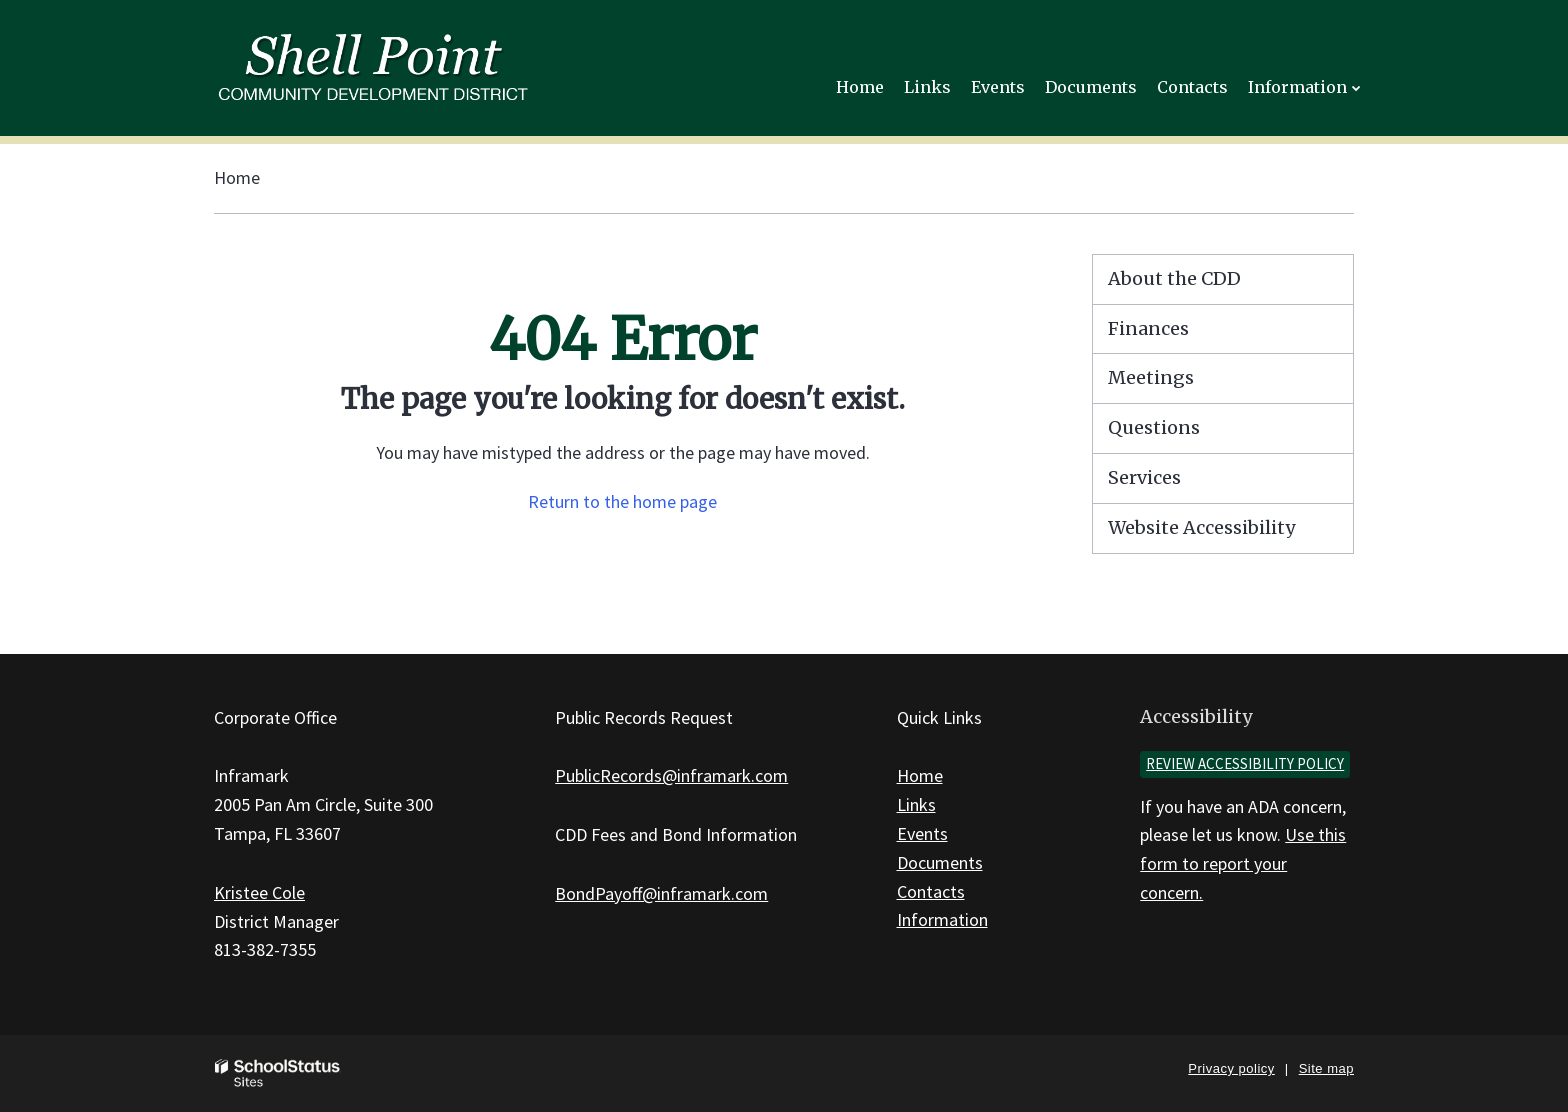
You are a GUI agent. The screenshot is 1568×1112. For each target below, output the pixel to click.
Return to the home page (622, 501)
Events (922, 833)
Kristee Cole (259, 892)
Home (237, 177)
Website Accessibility (1201, 527)
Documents (940, 862)
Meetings (1151, 377)
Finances (1148, 328)
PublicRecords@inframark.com (671, 775)
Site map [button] (1326, 1068)
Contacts (931, 891)
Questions (1154, 427)
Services (1144, 477)
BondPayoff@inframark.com (661, 893)
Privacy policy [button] (1231, 1068)
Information (942, 919)
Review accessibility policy (1245, 763)
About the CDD (1174, 278)
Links (916, 804)
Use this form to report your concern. (1243, 863)
